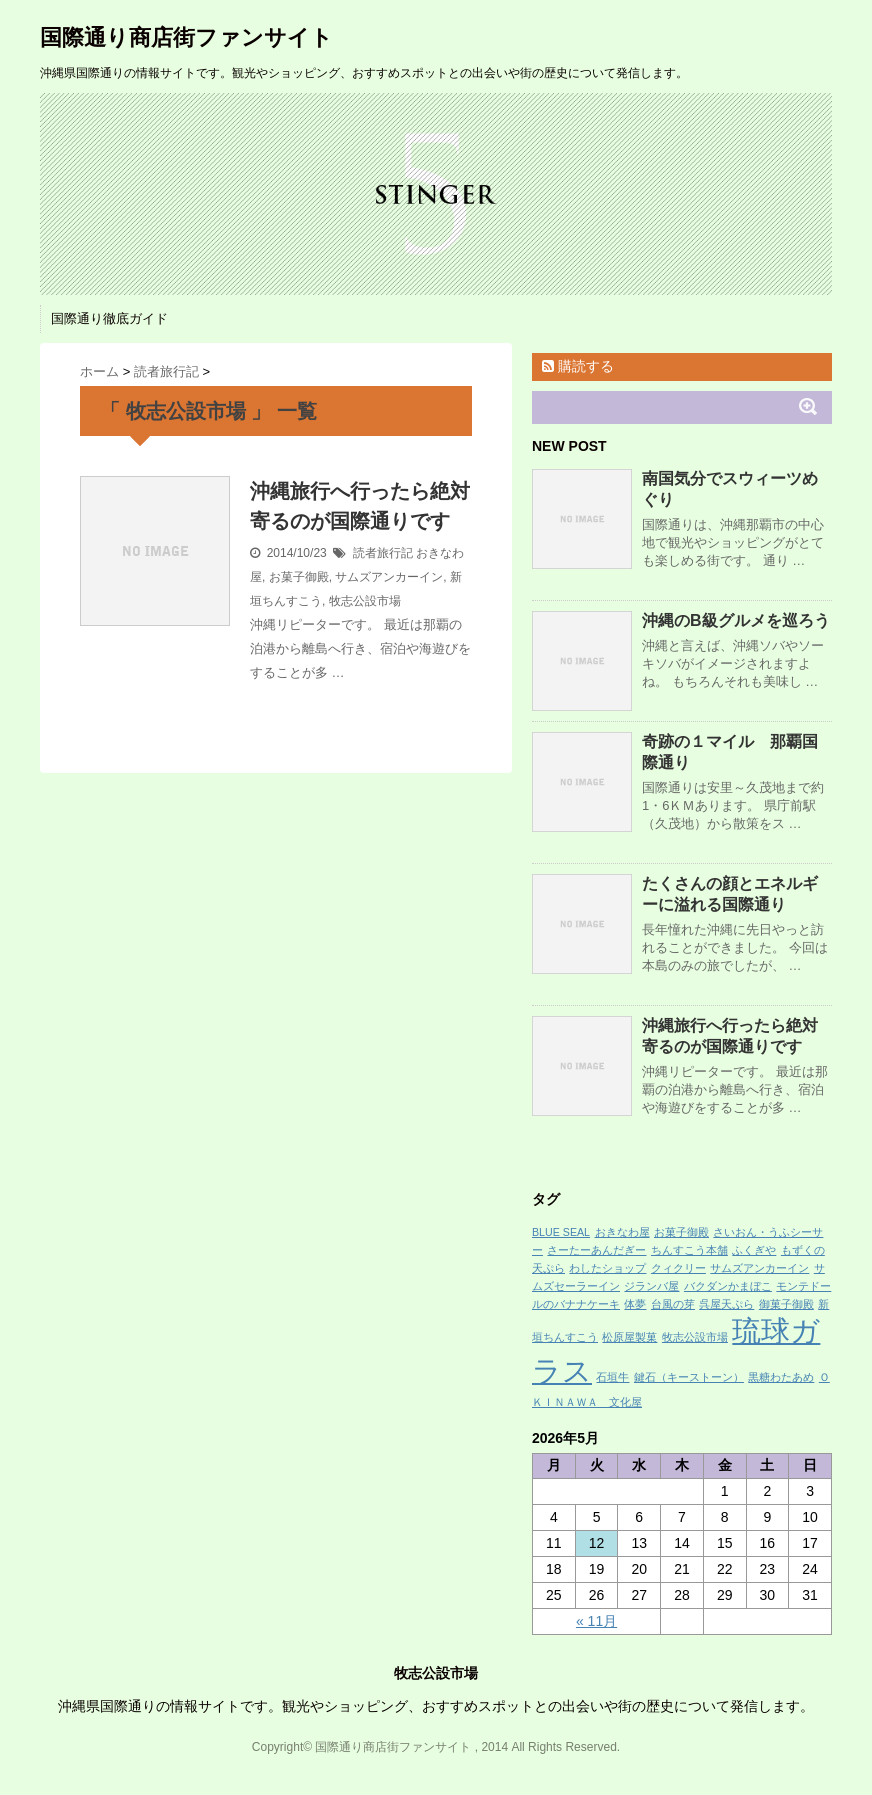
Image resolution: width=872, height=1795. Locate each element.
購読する (578, 366)
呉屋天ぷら (726, 1304)
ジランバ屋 (651, 1286)
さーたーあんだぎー (596, 1250)
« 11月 (596, 1621)
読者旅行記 (383, 553)
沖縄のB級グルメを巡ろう (736, 620)
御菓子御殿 (786, 1304)
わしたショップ (607, 1268)
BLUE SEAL (561, 1232)
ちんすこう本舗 (689, 1250)
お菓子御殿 (299, 577)
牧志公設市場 (365, 601)
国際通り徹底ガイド (109, 318)
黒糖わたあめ (781, 1377)
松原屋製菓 (629, 1337)
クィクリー (678, 1268)
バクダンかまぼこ (728, 1286)
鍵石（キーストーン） (689, 1377)
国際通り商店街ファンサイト (186, 37)
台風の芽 (673, 1304)
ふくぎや (754, 1250)
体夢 (635, 1304)
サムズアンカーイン (389, 577)
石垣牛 (612, 1377)
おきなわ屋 (622, 1232)
